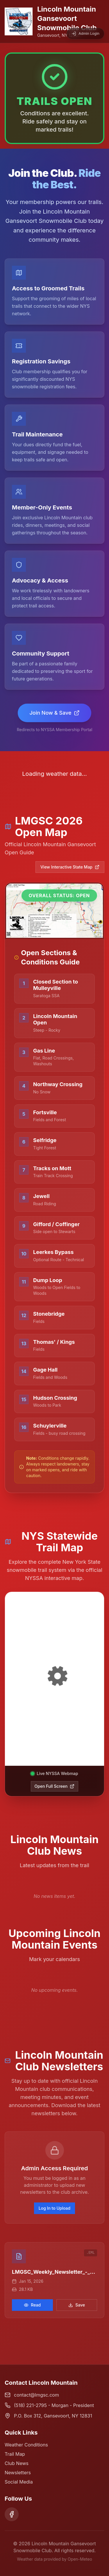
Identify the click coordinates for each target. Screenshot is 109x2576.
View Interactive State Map (69, 866)
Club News (16, 2463)
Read (32, 2304)
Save (76, 2304)
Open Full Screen (55, 1786)
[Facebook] (12, 2514)
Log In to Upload (54, 2208)
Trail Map (15, 2454)
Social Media (19, 2482)
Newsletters (18, 2472)
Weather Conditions (26, 2445)
